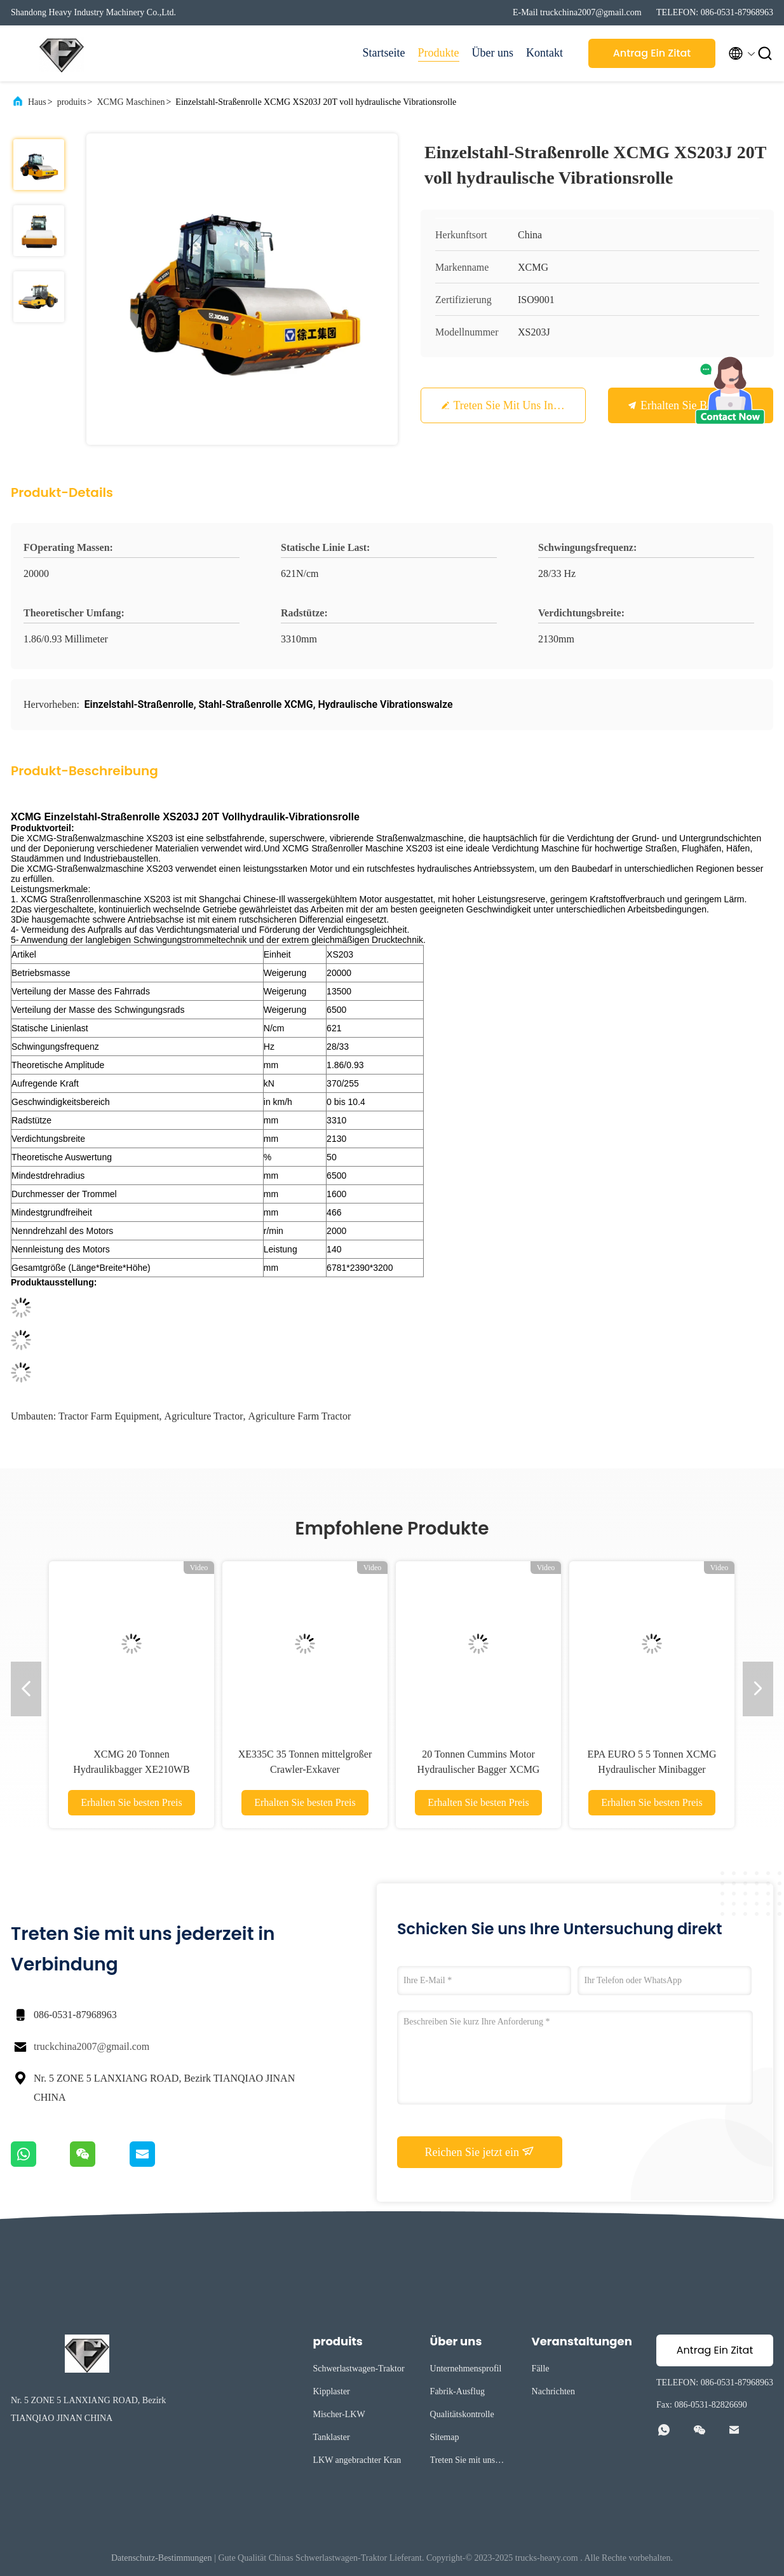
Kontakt (544, 52)
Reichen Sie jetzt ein (480, 2152)
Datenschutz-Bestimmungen (161, 2558)
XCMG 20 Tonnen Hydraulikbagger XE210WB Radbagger (131, 1769)
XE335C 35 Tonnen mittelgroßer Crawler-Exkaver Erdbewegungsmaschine (305, 1769)
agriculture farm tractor (299, 1416)
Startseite (384, 52)
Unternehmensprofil (466, 2368)
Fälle (541, 2368)
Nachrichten (553, 2391)
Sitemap (444, 2437)
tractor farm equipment (108, 1416)
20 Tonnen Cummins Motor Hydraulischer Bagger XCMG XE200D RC (478, 1769)
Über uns (493, 52)
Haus (37, 102)
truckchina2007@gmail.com (91, 2046)
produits (71, 102)
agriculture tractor (204, 1416)
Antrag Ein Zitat (652, 53)
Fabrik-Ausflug (457, 2391)
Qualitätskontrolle (462, 2414)
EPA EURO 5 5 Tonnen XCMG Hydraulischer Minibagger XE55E (652, 1769)
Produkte (438, 52)
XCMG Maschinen (131, 102)
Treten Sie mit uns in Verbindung (532, 405)
